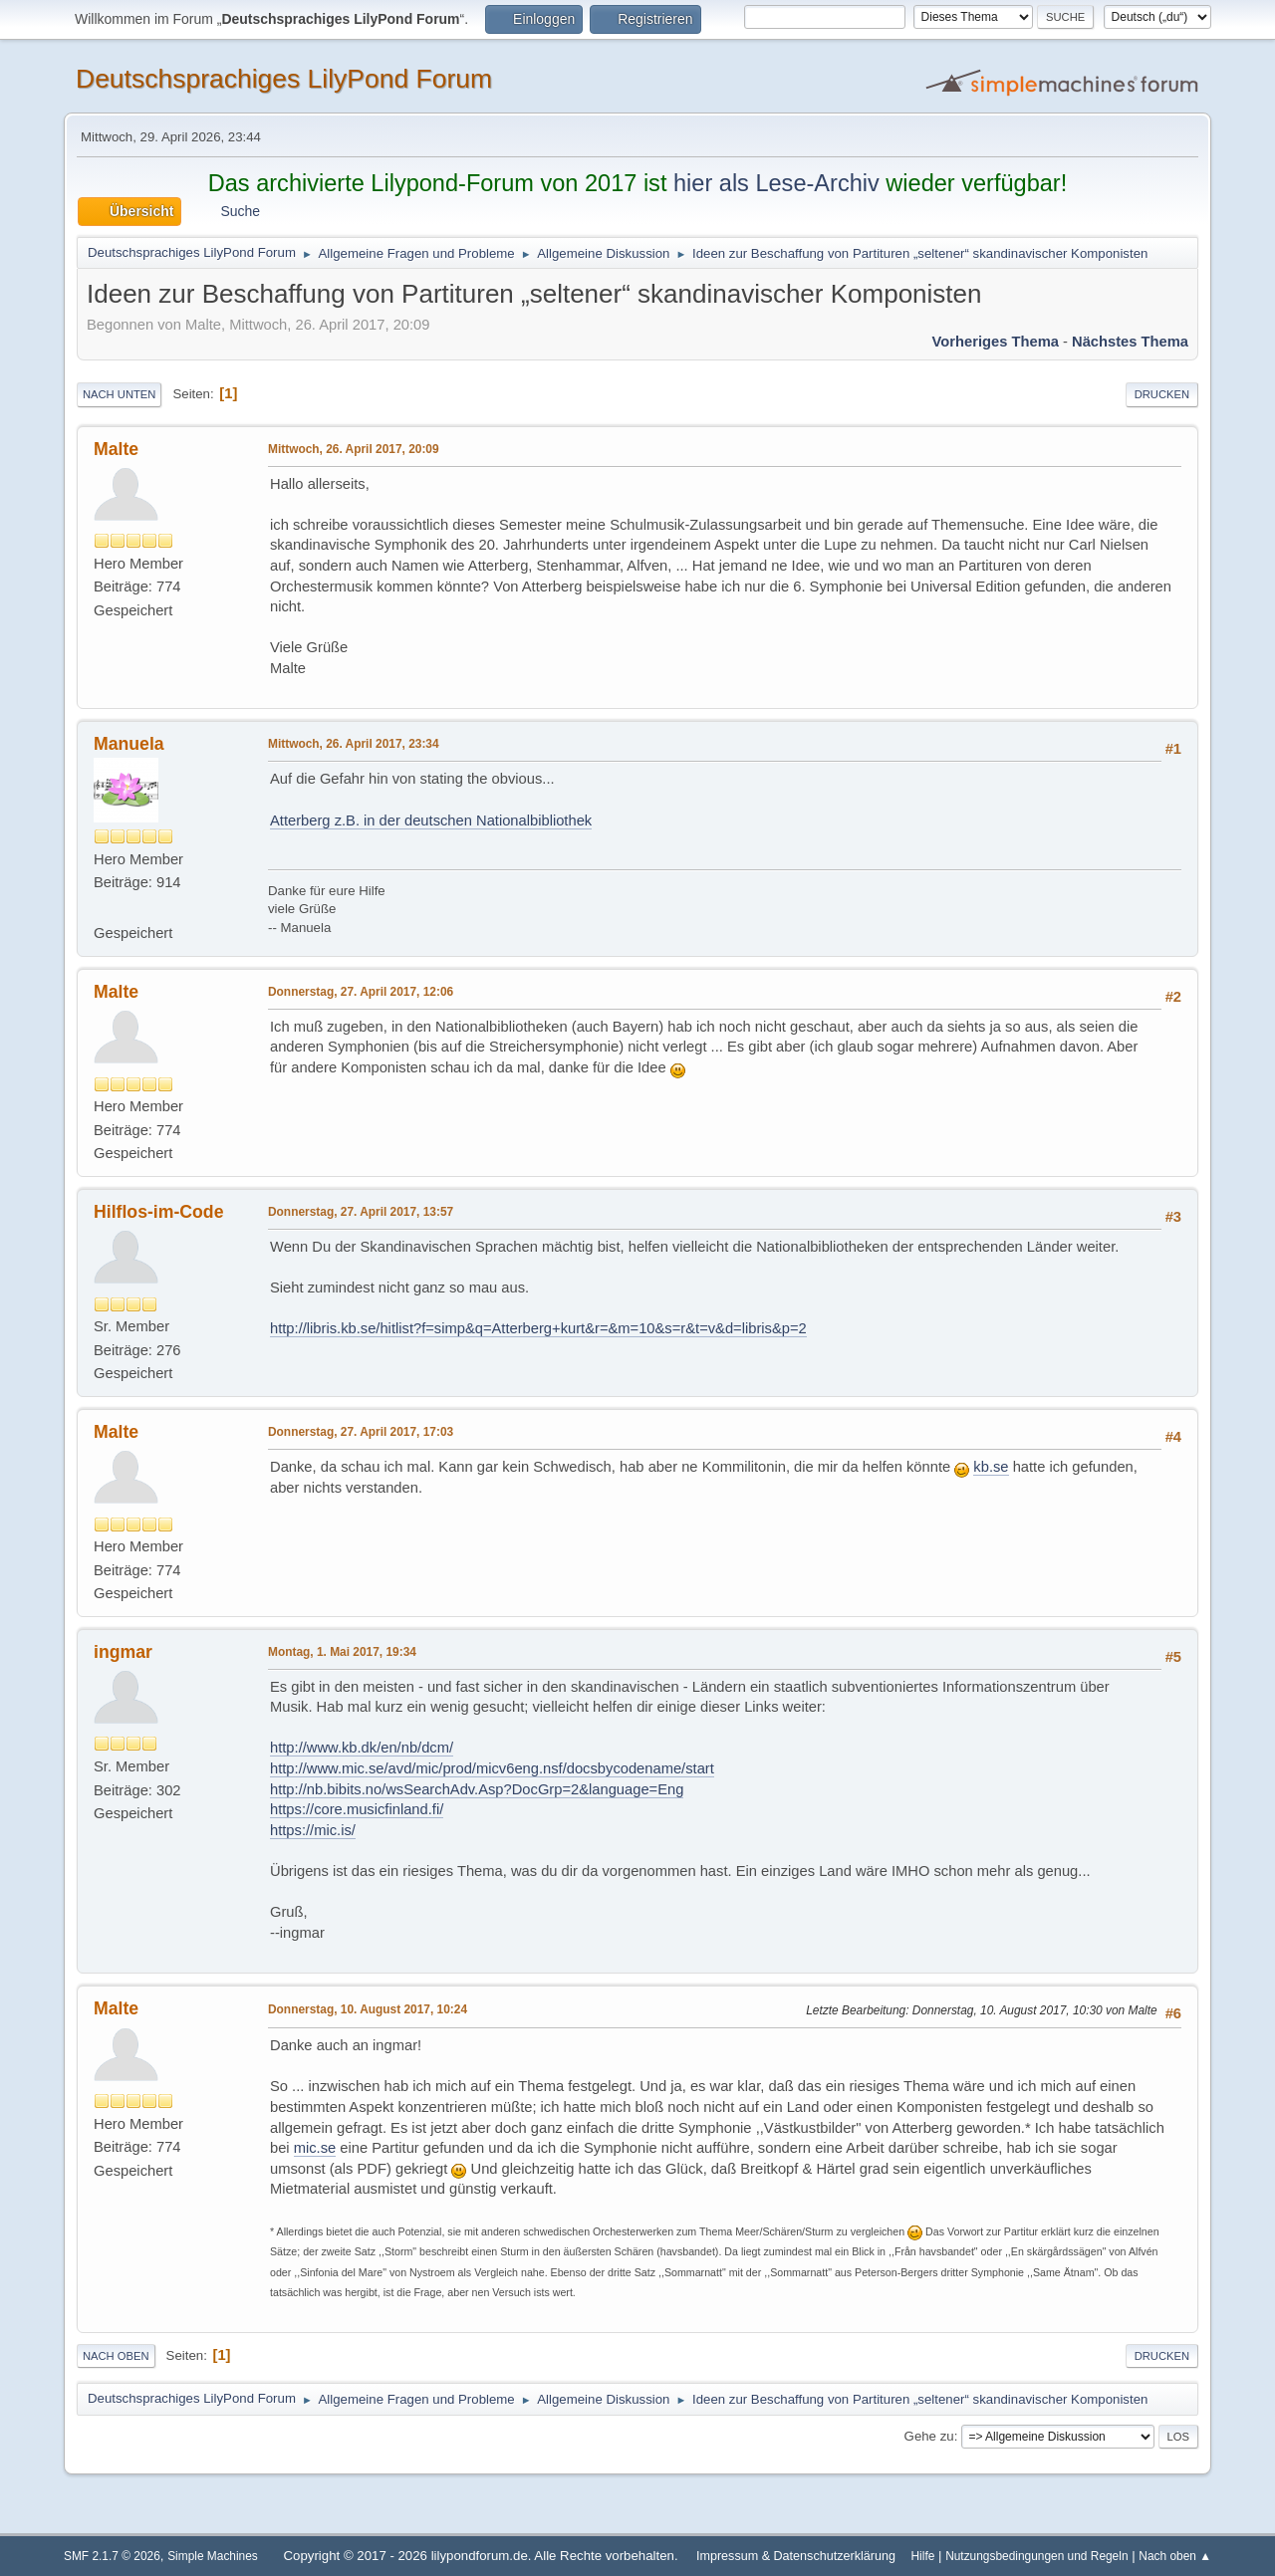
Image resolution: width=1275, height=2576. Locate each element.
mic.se (315, 2148)
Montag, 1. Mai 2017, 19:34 (342, 1652)
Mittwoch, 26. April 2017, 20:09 (353, 449)
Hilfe (923, 2556)
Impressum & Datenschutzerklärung (795, 2556)
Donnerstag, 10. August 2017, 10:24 (367, 2009)
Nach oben (116, 2356)
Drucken (1162, 394)
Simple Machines (212, 2556)
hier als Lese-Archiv (776, 183)
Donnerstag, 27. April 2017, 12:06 (360, 992)
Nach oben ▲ (1175, 2556)
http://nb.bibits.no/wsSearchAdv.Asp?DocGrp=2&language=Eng (476, 1789)
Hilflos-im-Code (158, 1212)
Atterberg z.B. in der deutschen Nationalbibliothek (431, 820)
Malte (116, 449)
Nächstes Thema (1130, 342)
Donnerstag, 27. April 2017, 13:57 (360, 1212)
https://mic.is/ (313, 1830)
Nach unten (119, 394)
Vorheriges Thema (995, 342)
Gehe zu (929, 2436)
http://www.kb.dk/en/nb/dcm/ (361, 1748)
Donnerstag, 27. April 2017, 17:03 (360, 1432)
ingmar (123, 1652)
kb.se (990, 1467)
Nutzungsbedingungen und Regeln (1036, 2556)
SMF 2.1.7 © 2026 (112, 2556)
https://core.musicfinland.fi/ (356, 1809)
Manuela (129, 744)
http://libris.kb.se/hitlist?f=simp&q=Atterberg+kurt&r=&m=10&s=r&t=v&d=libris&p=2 (538, 1328)
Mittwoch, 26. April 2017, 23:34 (353, 744)
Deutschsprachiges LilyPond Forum (284, 79)
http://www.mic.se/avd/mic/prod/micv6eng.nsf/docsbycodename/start (492, 1768)
